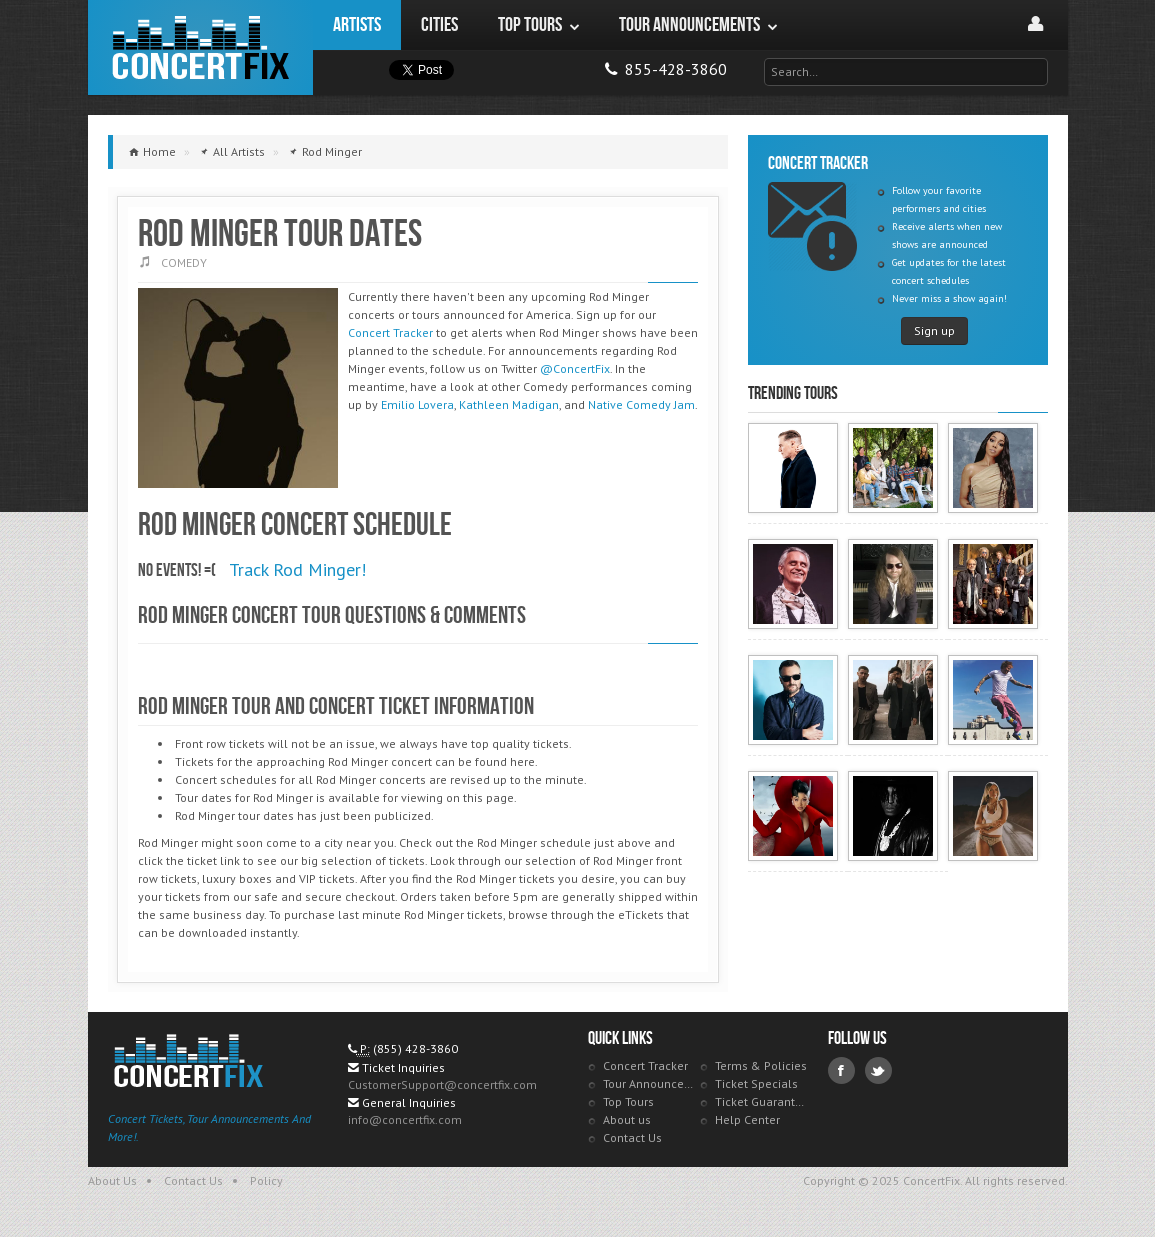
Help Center (747, 1119)
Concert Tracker (390, 332)
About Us (112, 1180)
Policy (266, 1180)
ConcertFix (200, 47)
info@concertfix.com (405, 1119)
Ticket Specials (756, 1083)
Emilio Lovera (417, 404)
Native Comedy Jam (641, 404)
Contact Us (632, 1137)
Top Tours (628, 1101)
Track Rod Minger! (297, 569)
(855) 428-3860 (415, 1048)
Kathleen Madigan (509, 404)
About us (627, 1119)
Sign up (934, 330)
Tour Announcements (649, 1083)
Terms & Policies (761, 1065)
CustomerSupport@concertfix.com (442, 1084)
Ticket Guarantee (761, 1101)
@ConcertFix (575, 368)
